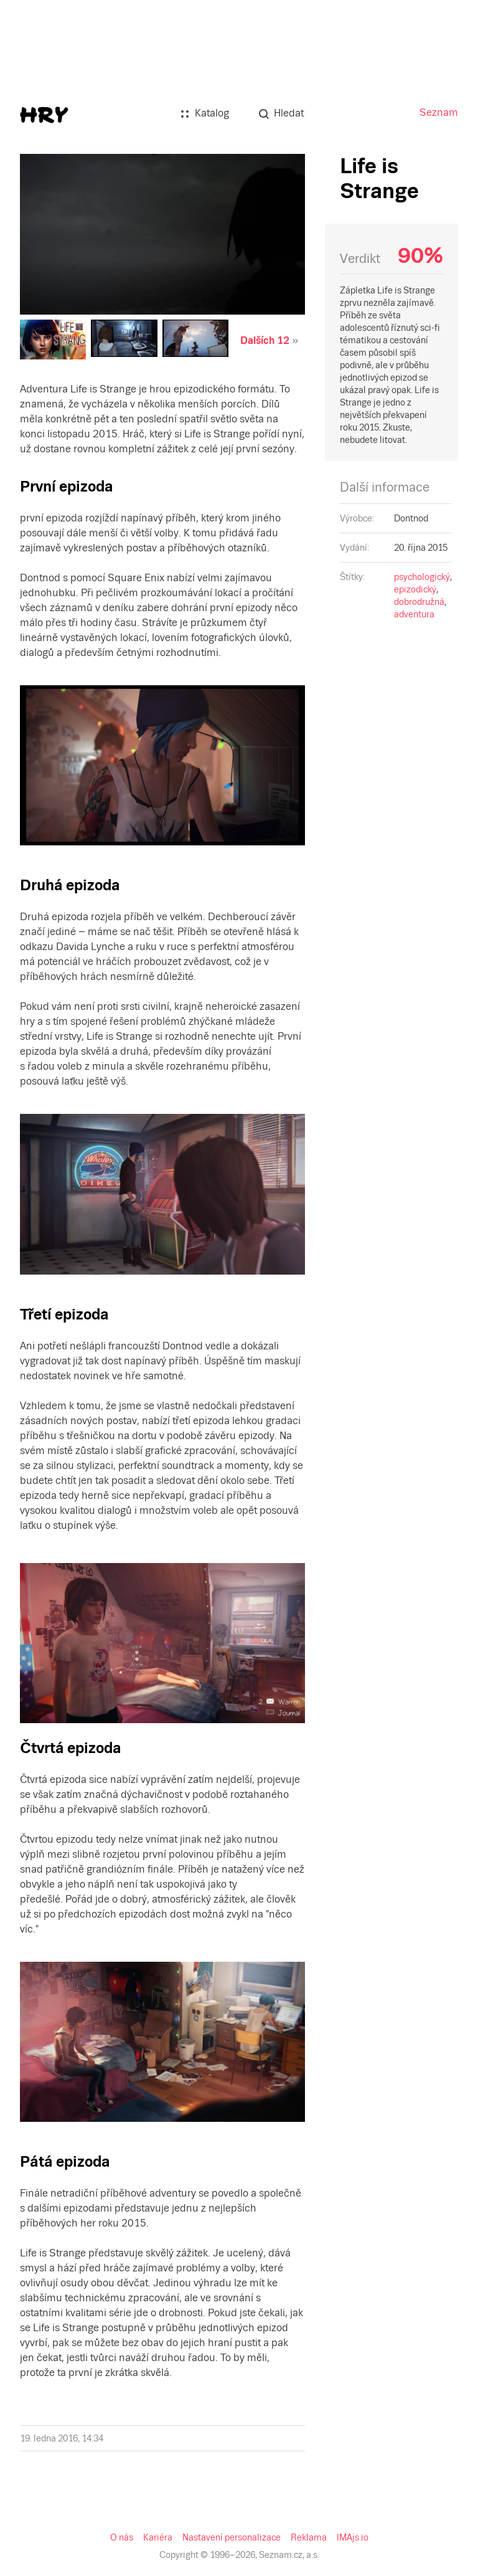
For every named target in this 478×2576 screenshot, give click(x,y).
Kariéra (157, 2537)
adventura (414, 614)
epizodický (415, 589)
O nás (121, 2537)
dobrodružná (419, 602)
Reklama (309, 2537)
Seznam (438, 112)
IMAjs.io (352, 2537)
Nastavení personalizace (231, 2537)
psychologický (422, 577)
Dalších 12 (264, 340)
